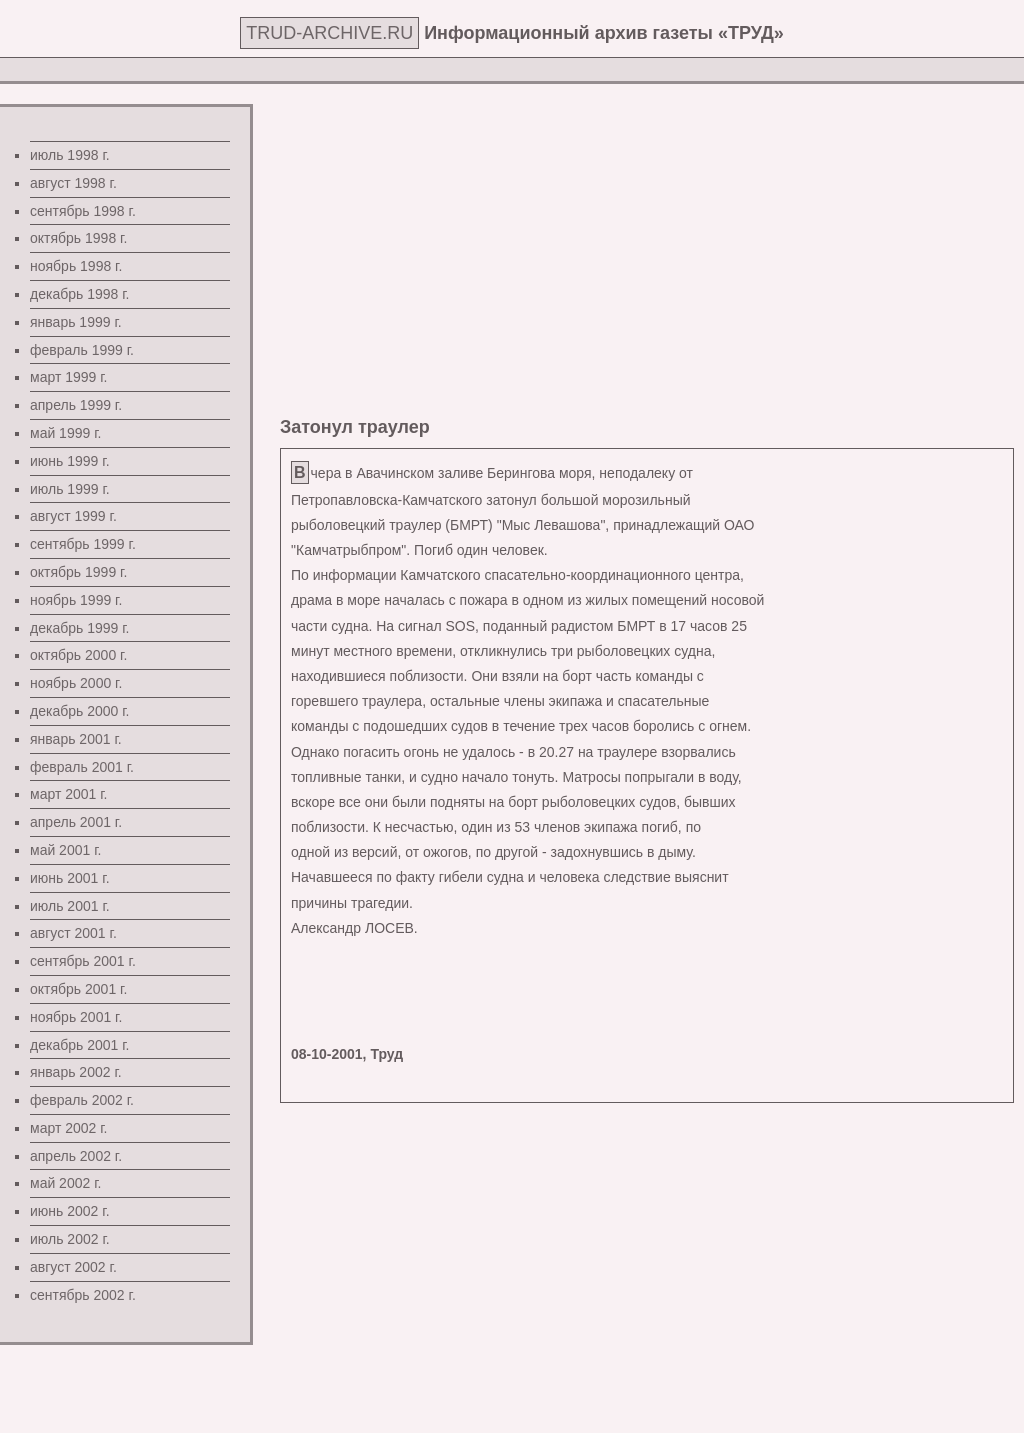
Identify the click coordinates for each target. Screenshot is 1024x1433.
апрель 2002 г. (76, 1156)
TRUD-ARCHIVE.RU (329, 33)
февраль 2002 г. (82, 1100)
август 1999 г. (73, 516)
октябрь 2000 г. (78, 655)
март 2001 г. (69, 794)
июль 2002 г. (70, 1239)
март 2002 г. (69, 1128)
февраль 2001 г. (82, 767)
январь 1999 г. (76, 322)
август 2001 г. (73, 933)
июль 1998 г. (70, 155)
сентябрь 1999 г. (83, 544)
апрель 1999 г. (76, 405)
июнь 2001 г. (70, 878)
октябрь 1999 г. (78, 572)
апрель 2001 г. (76, 822)
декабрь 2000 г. (79, 711)
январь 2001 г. (76, 739)
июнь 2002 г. (70, 1211)
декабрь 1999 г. (79, 628)
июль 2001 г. (70, 906)
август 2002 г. (73, 1267)
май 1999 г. (65, 433)
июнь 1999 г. (70, 461)
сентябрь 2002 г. (83, 1295)
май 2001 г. (65, 850)
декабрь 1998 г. (79, 294)
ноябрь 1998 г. (76, 266)
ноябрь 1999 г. (76, 600)
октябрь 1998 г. (78, 238)
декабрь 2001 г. (79, 1045)
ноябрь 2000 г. (76, 683)
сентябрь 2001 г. (83, 961)
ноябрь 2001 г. (76, 1017)
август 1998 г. (73, 183)
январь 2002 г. (76, 1072)
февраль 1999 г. (82, 350)
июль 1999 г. (70, 489)
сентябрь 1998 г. (83, 211)
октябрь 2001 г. (78, 989)
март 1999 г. (69, 377)
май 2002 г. (65, 1183)
